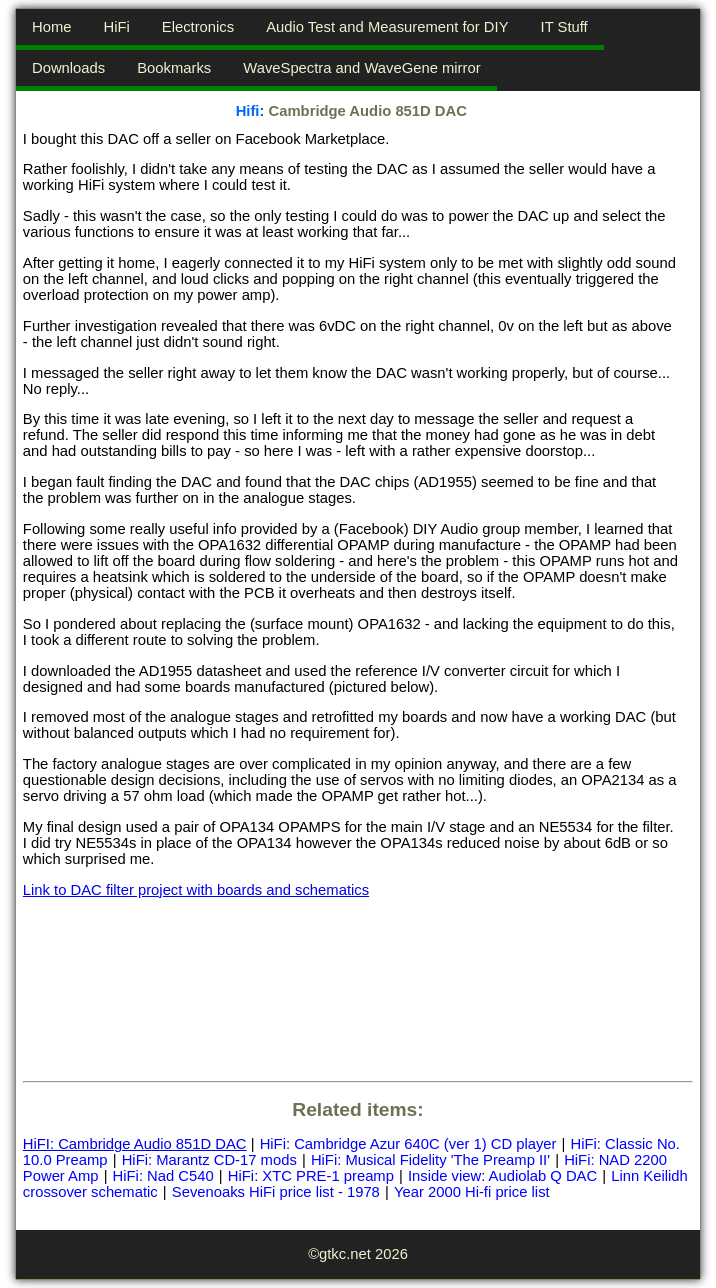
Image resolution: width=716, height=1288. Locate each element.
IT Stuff (564, 27)
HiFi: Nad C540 (163, 1176)
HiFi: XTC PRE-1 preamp (311, 1176)
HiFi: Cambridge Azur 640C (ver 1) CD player (408, 1144)
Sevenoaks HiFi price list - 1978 (276, 1192)
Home (51, 27)
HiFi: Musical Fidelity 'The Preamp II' (430, 1160)
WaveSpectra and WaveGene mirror (361, 68)
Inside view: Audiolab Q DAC (502, 1176)
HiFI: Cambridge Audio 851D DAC (135, 1144)
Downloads (68, 68)
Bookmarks (174, 68)
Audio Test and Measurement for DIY (387, 27)
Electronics (198, 27)
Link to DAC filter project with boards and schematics (196, 890)
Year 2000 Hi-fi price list (472, 1192)
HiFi (116, 27)
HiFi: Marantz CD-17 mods (209, 1160)
